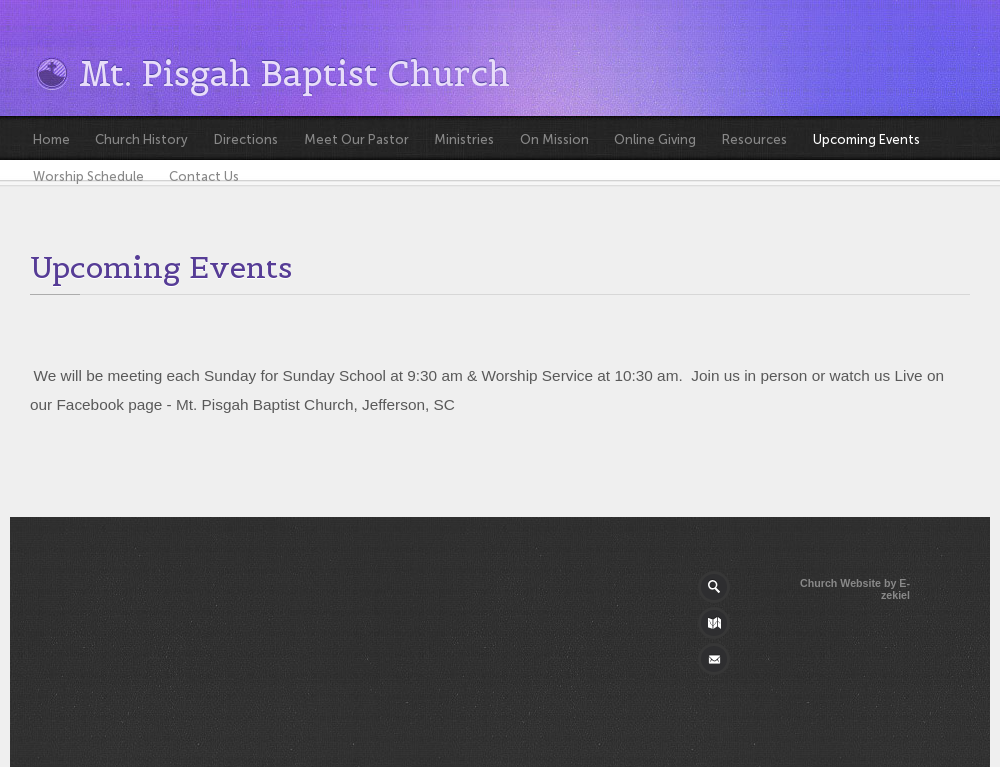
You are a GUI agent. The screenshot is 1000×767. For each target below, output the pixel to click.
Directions (246, 139)
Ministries (464, 139)
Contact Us (204, 176)
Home (51, 139)
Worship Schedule (88, 176)
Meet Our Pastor (356, 139)
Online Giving (655, 139)
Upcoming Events (866, 139)
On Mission (554, 139)
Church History (141, 139)
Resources (754, 139)
